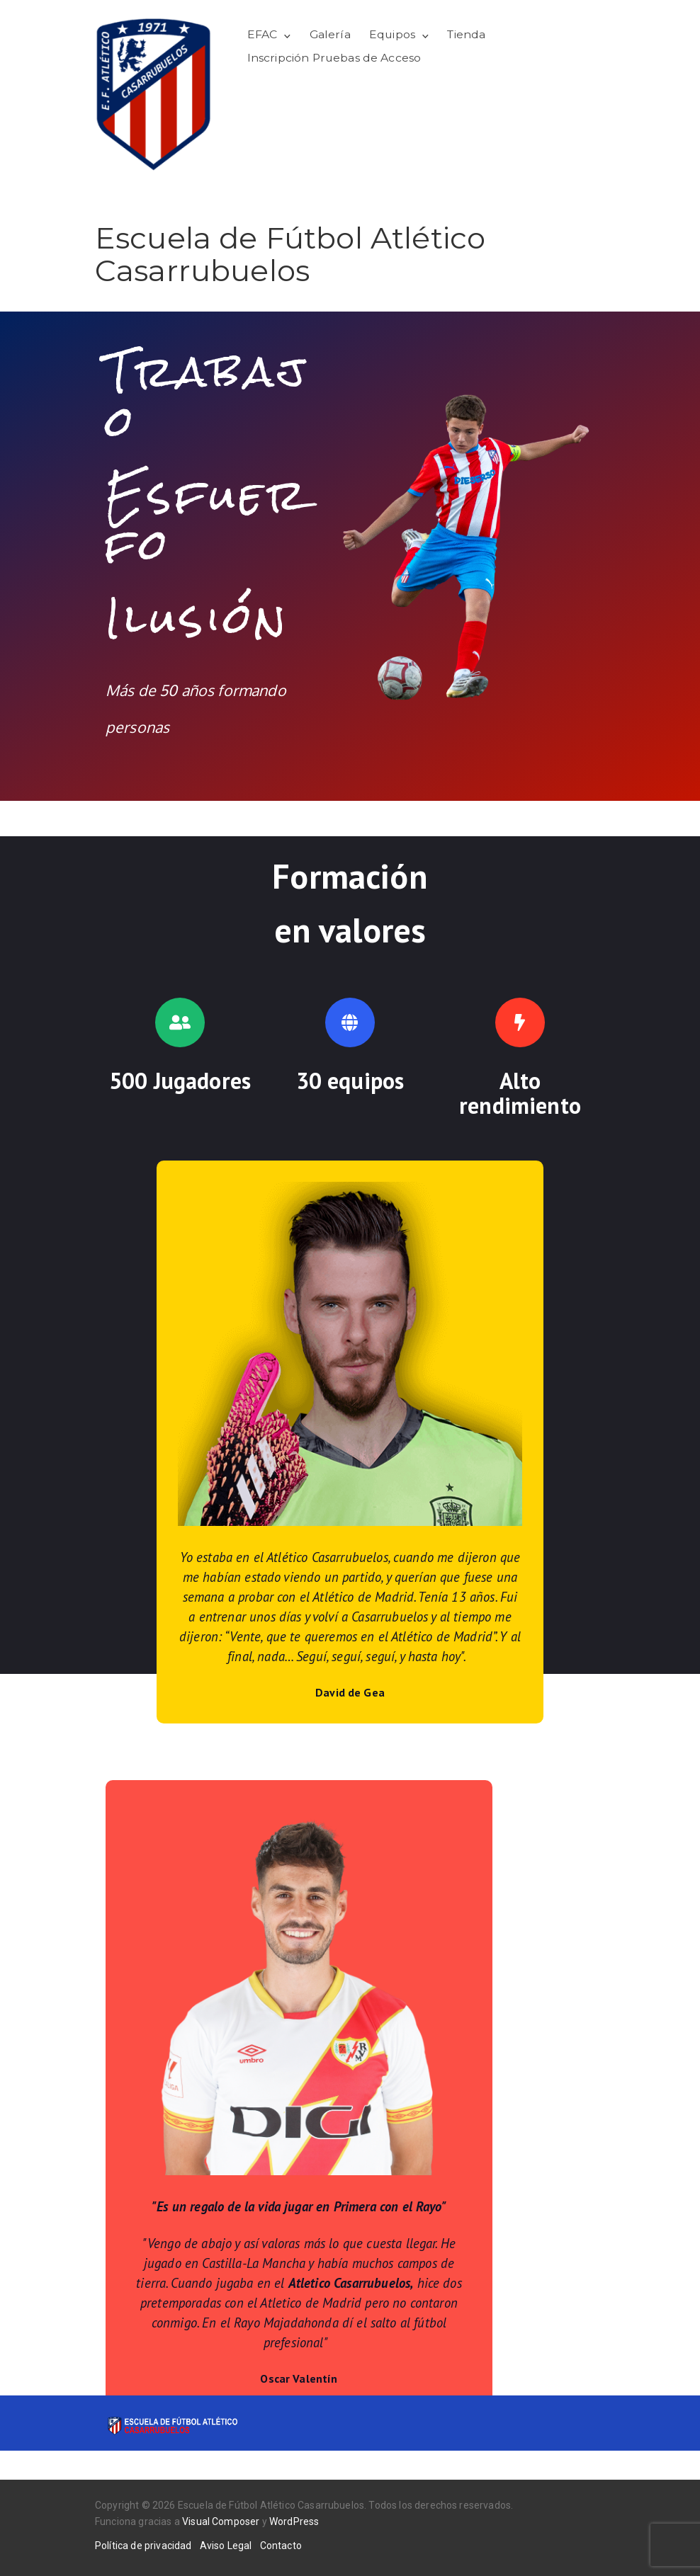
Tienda (466, 34)
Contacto (281, 2545)
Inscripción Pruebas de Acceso (334, 57)
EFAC (262, 34)
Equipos (392, 34)
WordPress (294, 2521)
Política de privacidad (143, 2545)
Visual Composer (220, 2521)
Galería (330, 34)
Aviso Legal (226, 2545)
